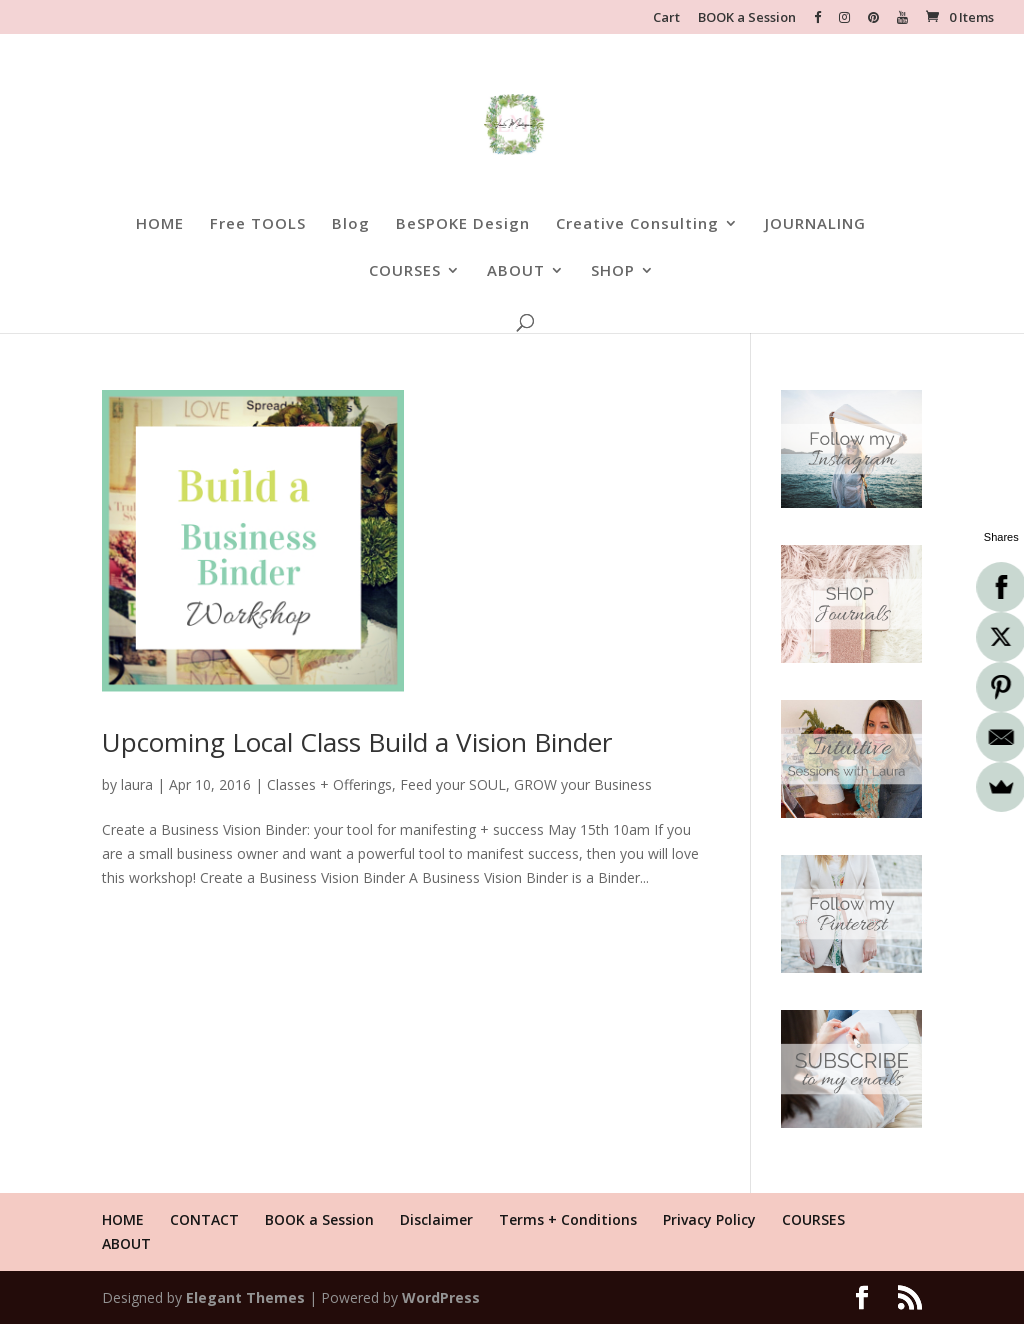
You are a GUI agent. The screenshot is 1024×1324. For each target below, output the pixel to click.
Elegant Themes (245, 1297)
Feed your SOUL (453, 784)
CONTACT (204, 1219)
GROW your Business (583, 784)
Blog (351, 224)
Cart (666, 18)
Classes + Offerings (329, 784)
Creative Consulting (637, 224)
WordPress (441, 1297)
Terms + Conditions (568, 1219)
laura (137, 784)
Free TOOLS (258, 224)
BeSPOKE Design (463, 224)
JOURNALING (815, 224)
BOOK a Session (747, 18)
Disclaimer (436, 1219)
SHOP (613, 271)
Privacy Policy (709, 1219)
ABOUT (516, 271)
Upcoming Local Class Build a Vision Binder (357, 742)
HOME (160, 224)
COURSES (405, 271)
